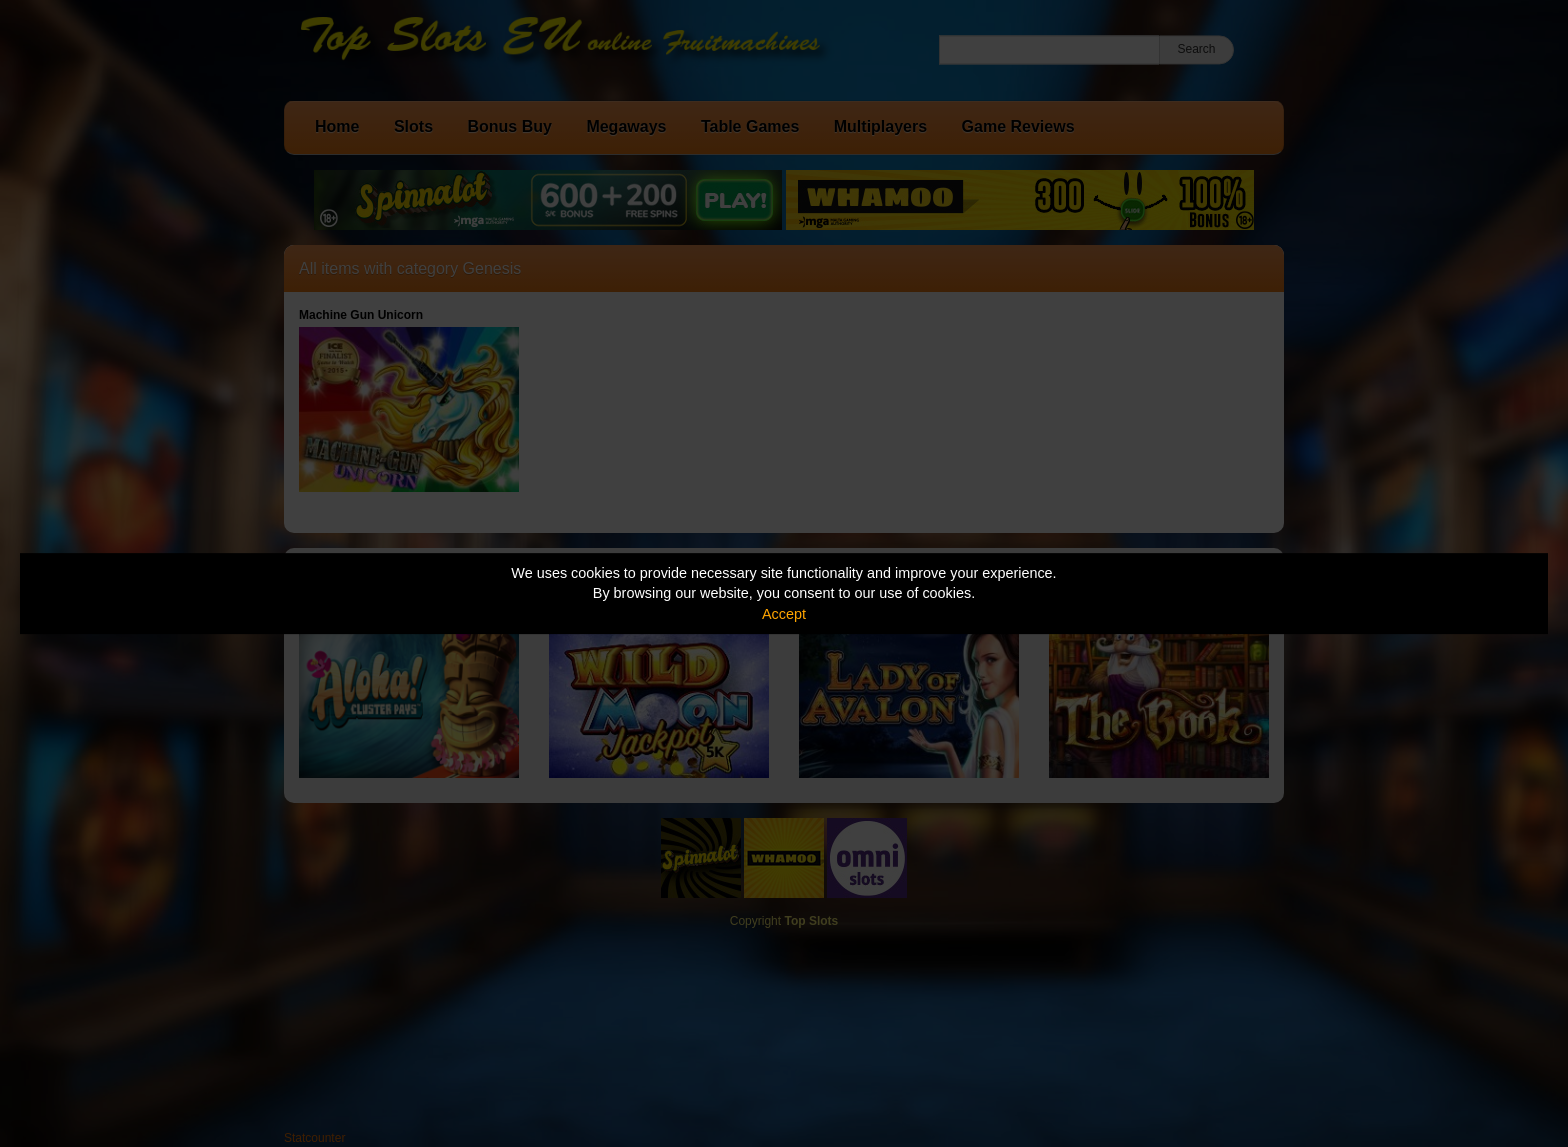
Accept (784, 614)
